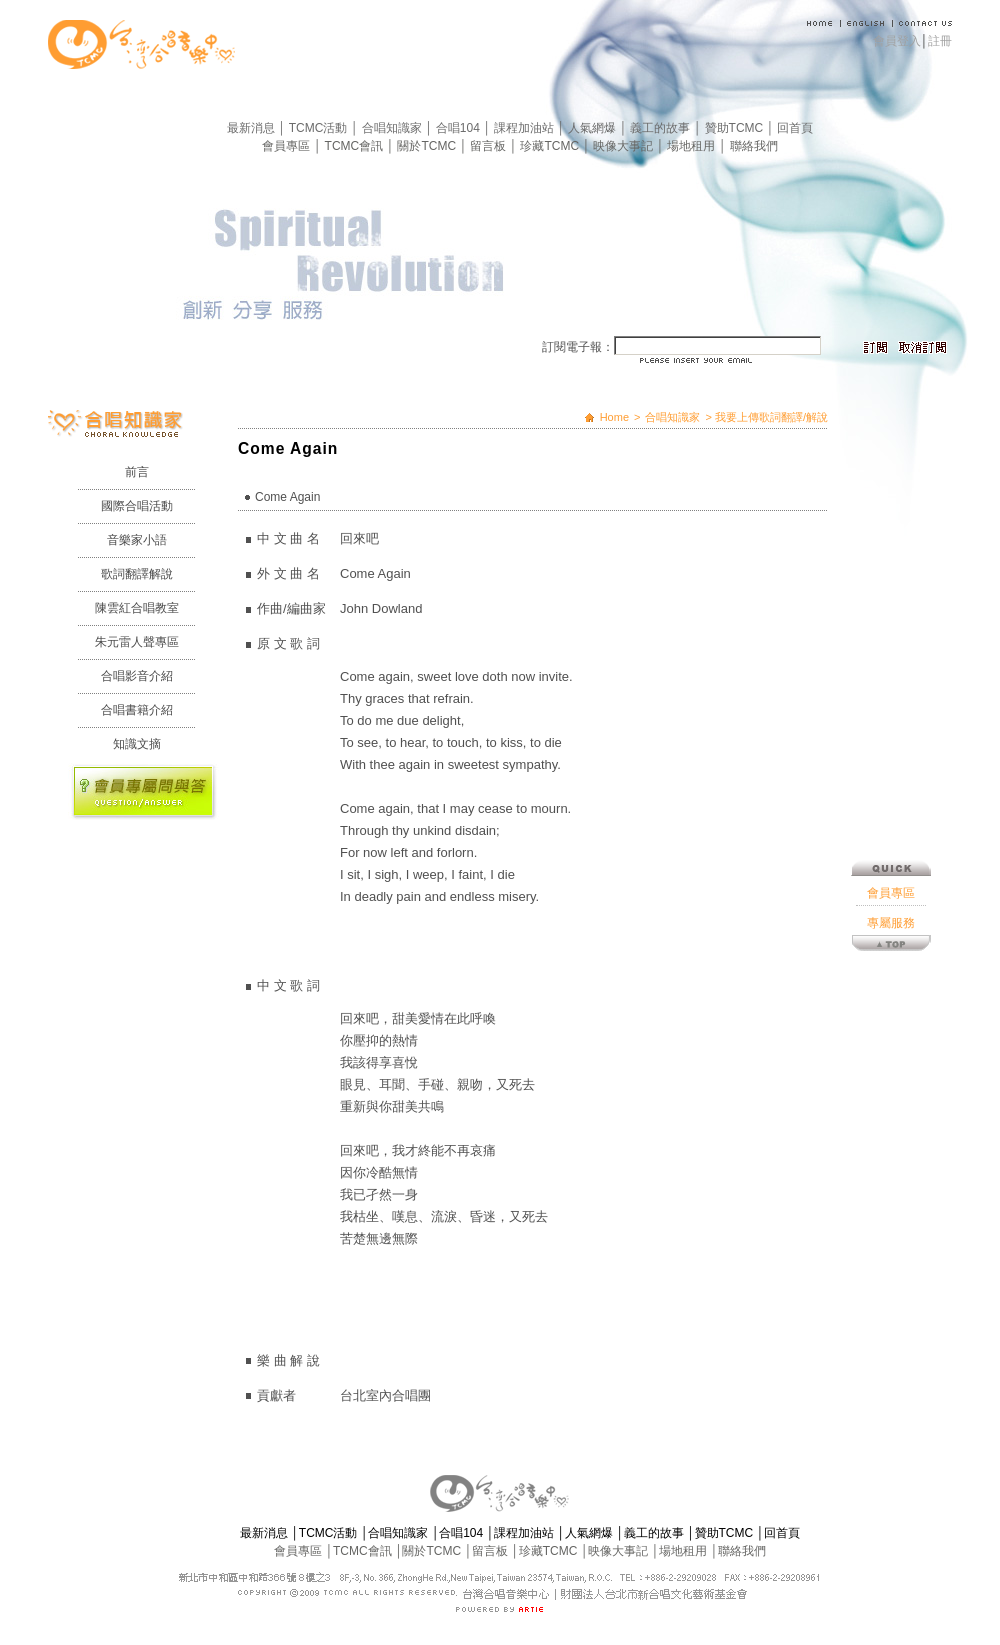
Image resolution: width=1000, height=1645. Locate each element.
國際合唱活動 (137, 506)
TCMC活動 (320, 128)
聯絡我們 (754, 146)
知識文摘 (137, 744)
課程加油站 (525, 128)
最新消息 (252, 128)
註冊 (940, 41)
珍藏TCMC (551, 146)
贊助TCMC (736, 128)
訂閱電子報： (578, 347)
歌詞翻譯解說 (137, 574)
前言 (137, 472)
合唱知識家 (393, 128)
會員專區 (287, 146)
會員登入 (897, 41)
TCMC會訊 (356, 146)
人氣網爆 (593, 128)
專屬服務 (891, 820)
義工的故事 (661, 128)
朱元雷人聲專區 (137, 642)
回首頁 (795, 128)
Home (614, 417)
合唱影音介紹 (137, 676)
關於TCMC (428, 146)
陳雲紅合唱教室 (137, 608)
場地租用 (692, 146)
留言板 (489, 146)
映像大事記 (624, 146)
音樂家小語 (137, 540)
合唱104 (459, 128)
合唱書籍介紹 (137, 710)
